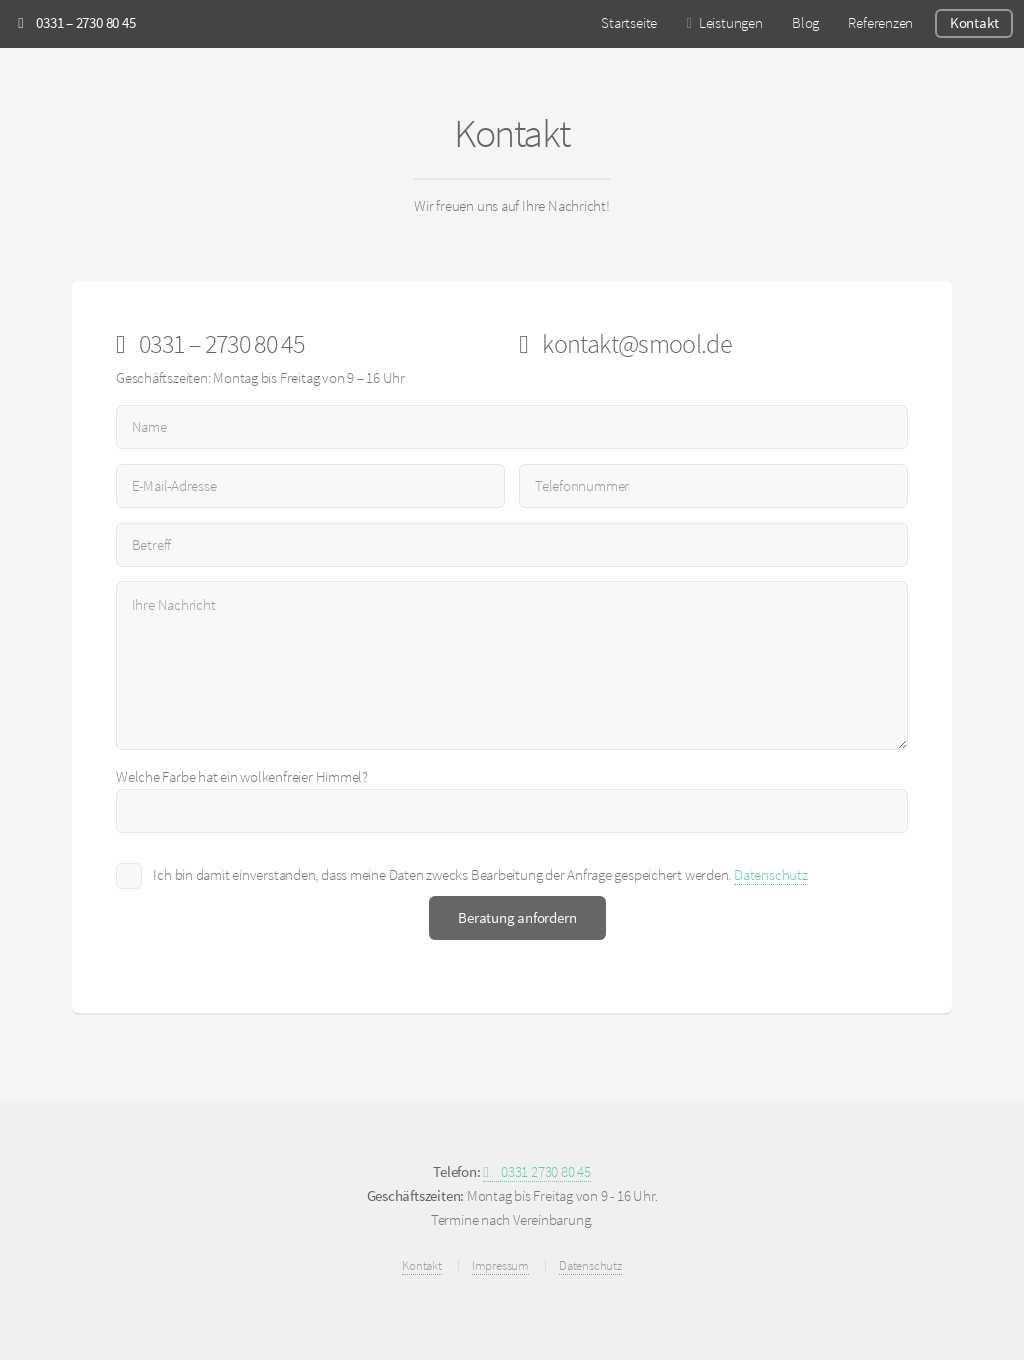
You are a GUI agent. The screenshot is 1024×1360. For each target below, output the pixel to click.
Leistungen (731, 23)
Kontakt (974, 23)
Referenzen (880, 23)
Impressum (500, 1265)
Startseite (629, 23)
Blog (805, 23)
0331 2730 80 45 (537, 1172)
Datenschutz (771, 875)
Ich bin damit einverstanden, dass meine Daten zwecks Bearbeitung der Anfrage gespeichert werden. (480, 875)
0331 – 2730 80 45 (76, 23)
